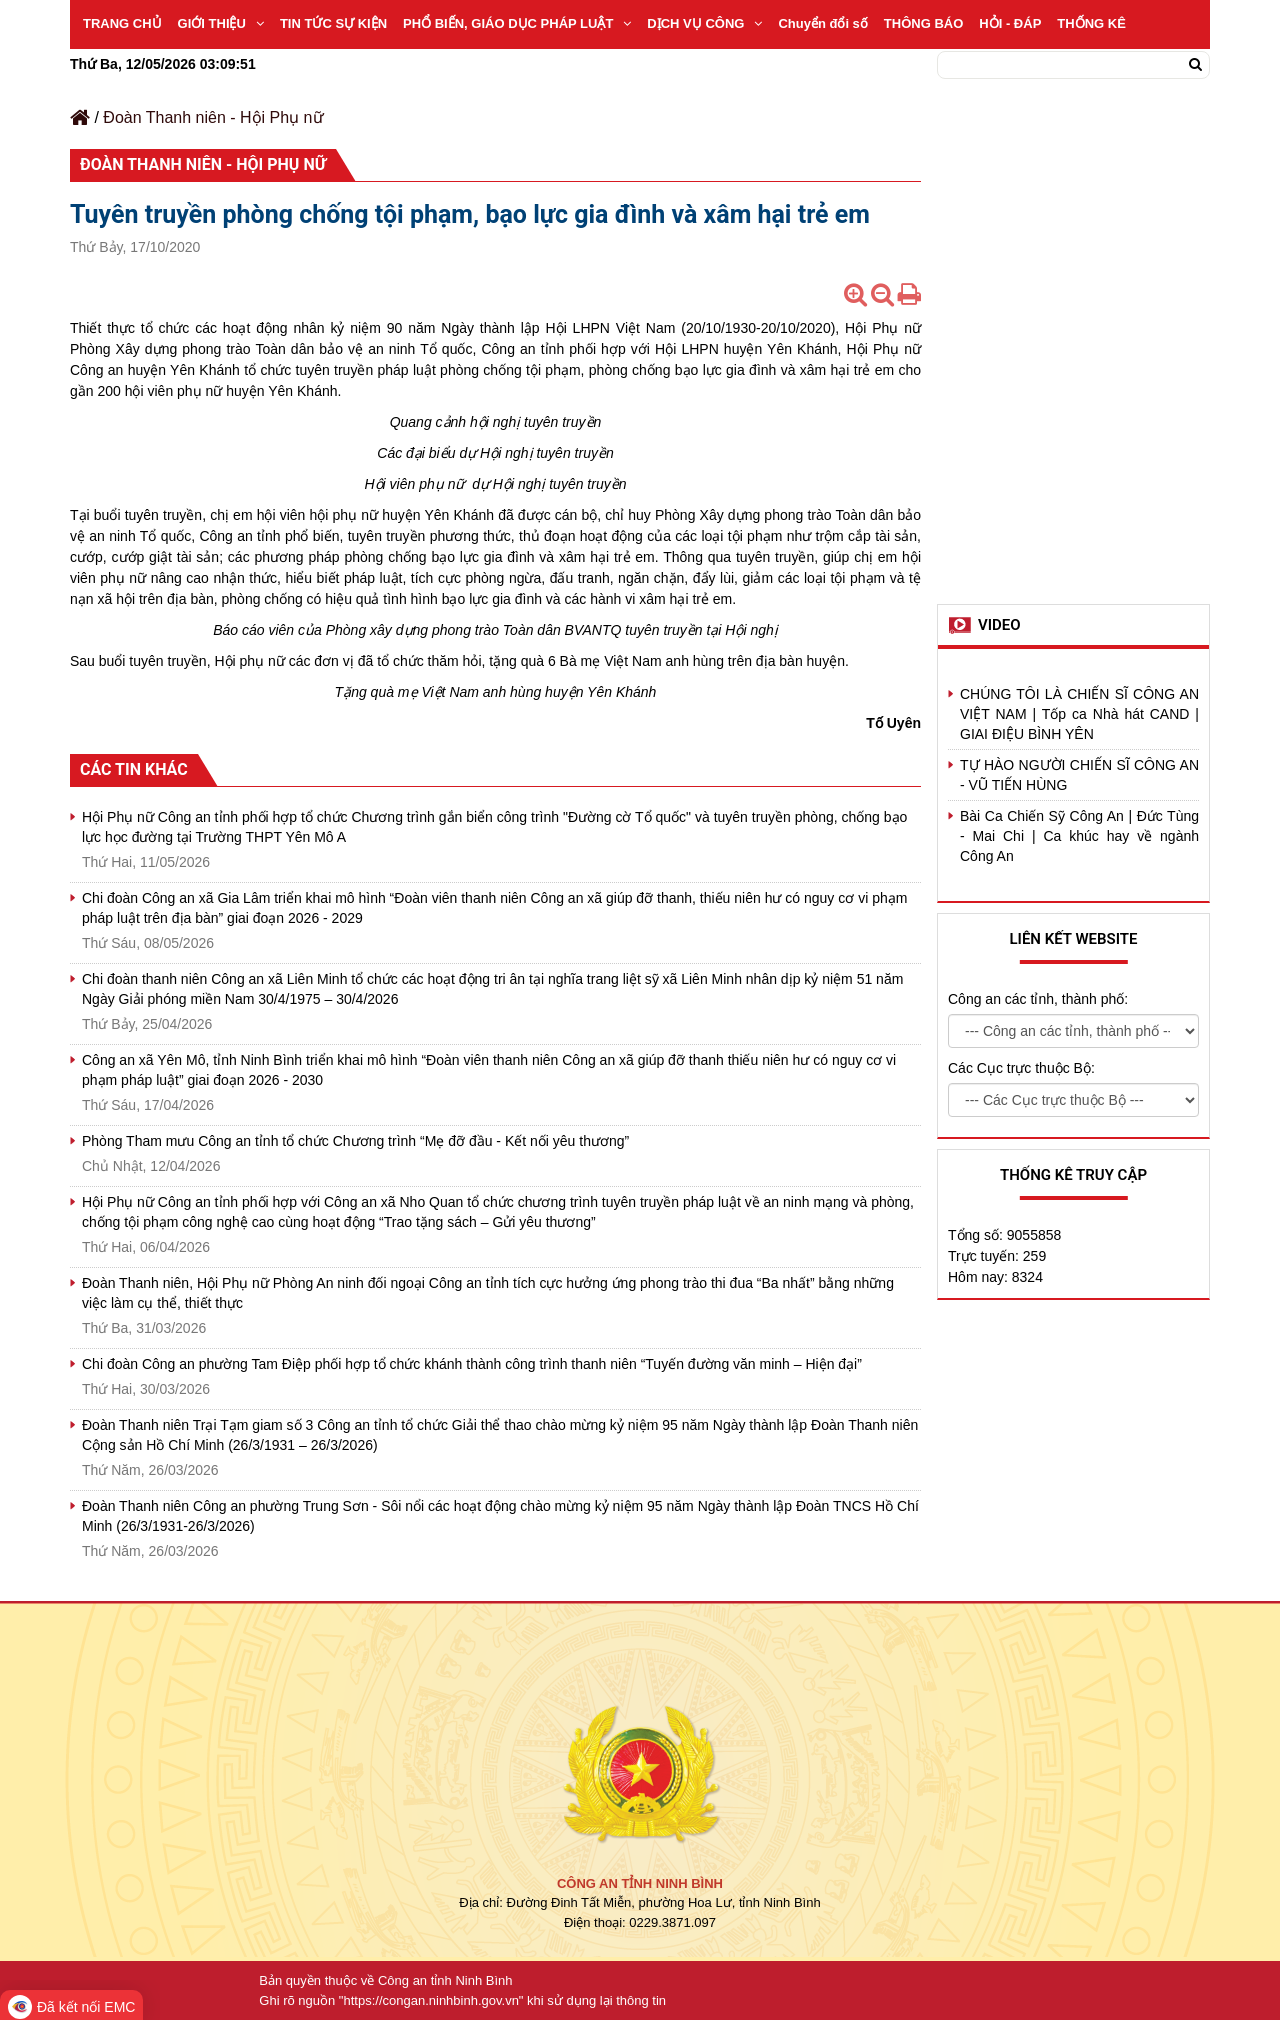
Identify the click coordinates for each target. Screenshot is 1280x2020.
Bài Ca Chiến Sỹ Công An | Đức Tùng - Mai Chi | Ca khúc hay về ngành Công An (1079, 836)
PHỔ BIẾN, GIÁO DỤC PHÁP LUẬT (517, 23)
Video (999, 625)
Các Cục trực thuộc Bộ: (1021, 1068)
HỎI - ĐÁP (1010, 23)
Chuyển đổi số (822, 23)
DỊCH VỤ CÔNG (704, 23)
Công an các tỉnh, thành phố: (1038, 999)
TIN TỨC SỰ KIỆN (333, 23)
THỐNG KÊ (1091, 23)
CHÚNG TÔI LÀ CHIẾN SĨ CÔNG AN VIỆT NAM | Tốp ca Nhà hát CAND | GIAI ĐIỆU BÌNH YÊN (1079, 714)
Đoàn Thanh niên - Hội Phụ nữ (213, 117)
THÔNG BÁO (923, 23)
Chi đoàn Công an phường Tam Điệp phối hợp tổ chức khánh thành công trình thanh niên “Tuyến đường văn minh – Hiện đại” (472, 1364)
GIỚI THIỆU (221, 23)
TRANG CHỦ (122, 23)
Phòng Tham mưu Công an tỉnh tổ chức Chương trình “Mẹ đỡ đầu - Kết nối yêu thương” (355, 1141)
